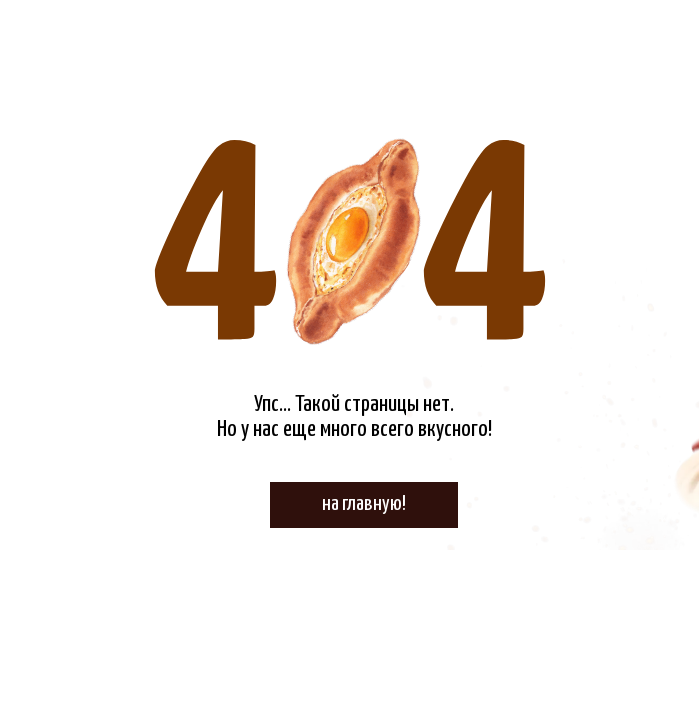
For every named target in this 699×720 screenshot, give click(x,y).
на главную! (364, 504)
